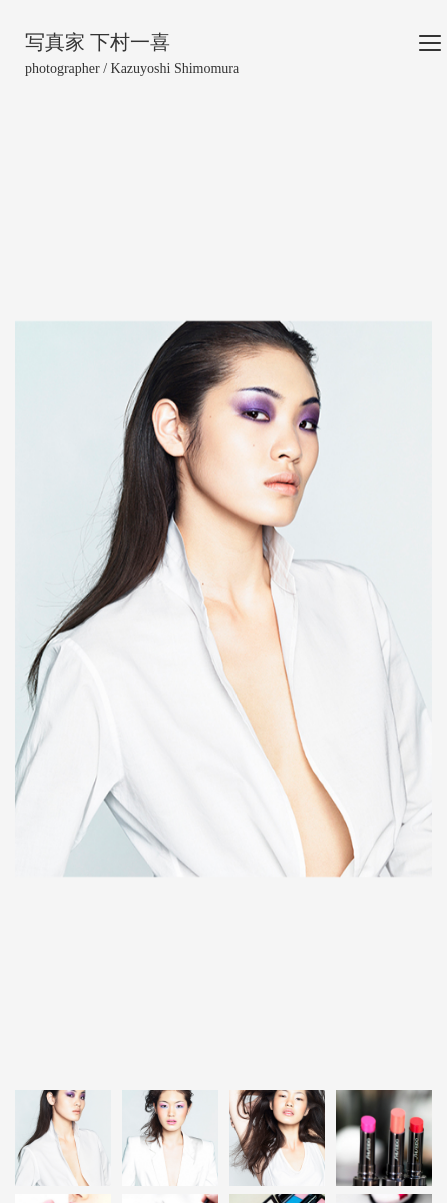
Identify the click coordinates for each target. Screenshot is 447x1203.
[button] (46, 599)
